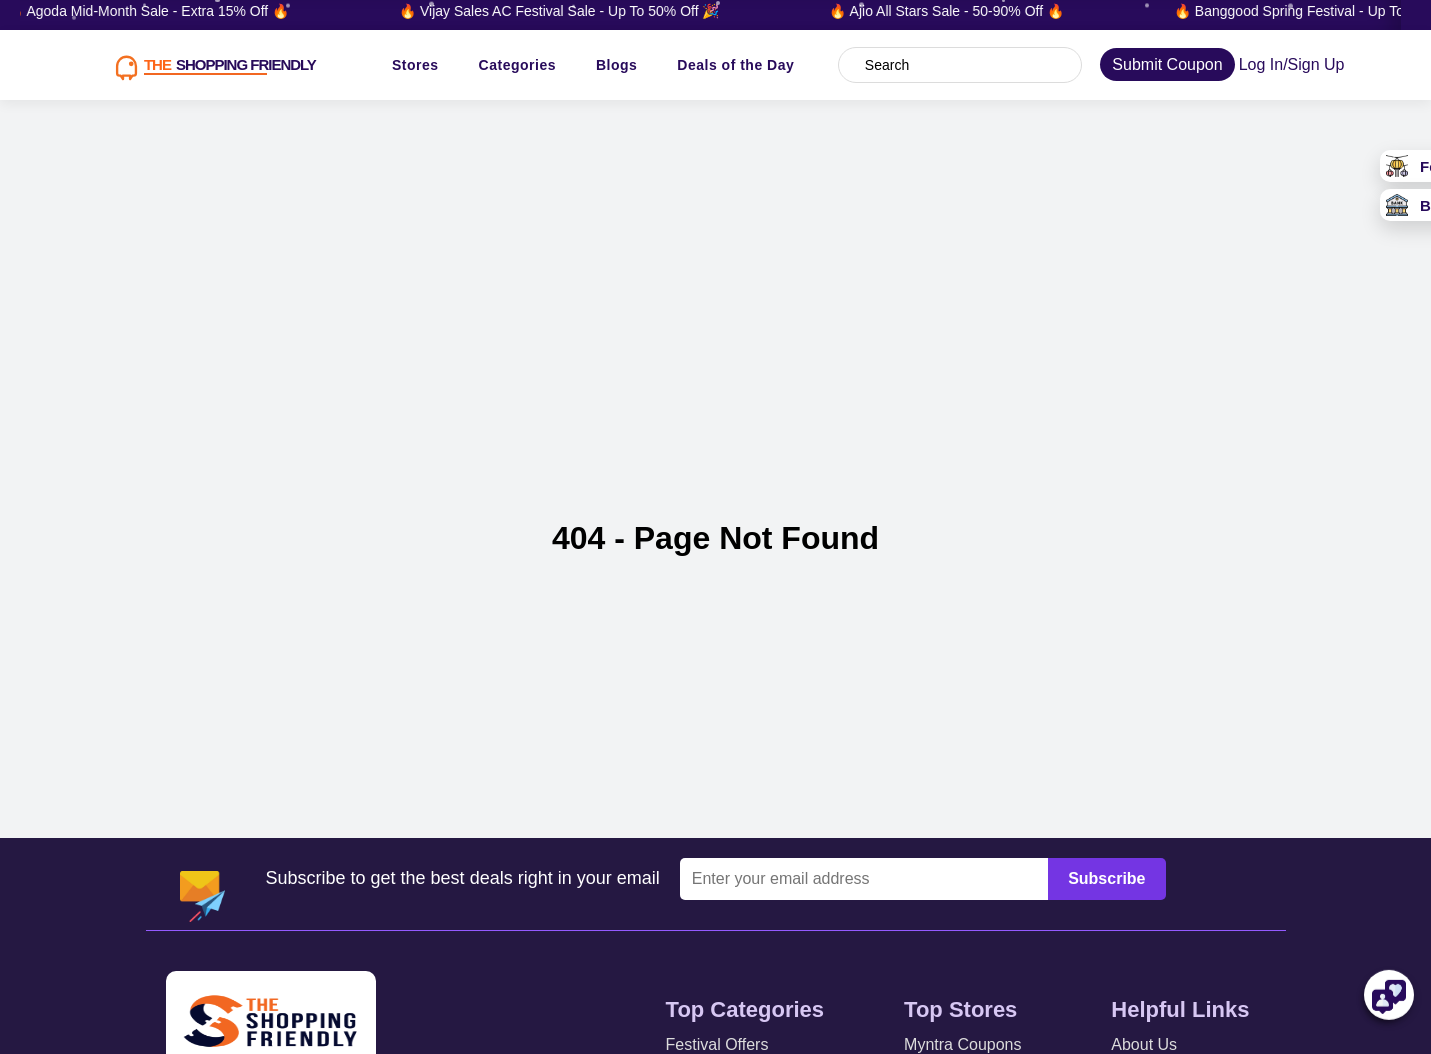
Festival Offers (717, 1044)
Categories (517, 65)
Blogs (616, 65)
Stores (415, 65)
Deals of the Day (735, 65)
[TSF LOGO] (209, 65)
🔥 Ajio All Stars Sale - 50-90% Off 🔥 (952, 11)
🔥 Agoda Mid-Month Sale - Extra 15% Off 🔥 (153, 11)
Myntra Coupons (962, 1044)
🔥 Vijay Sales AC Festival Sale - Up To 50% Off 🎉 (565, 11)
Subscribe (1106, 878)
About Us (1144, 1044)
